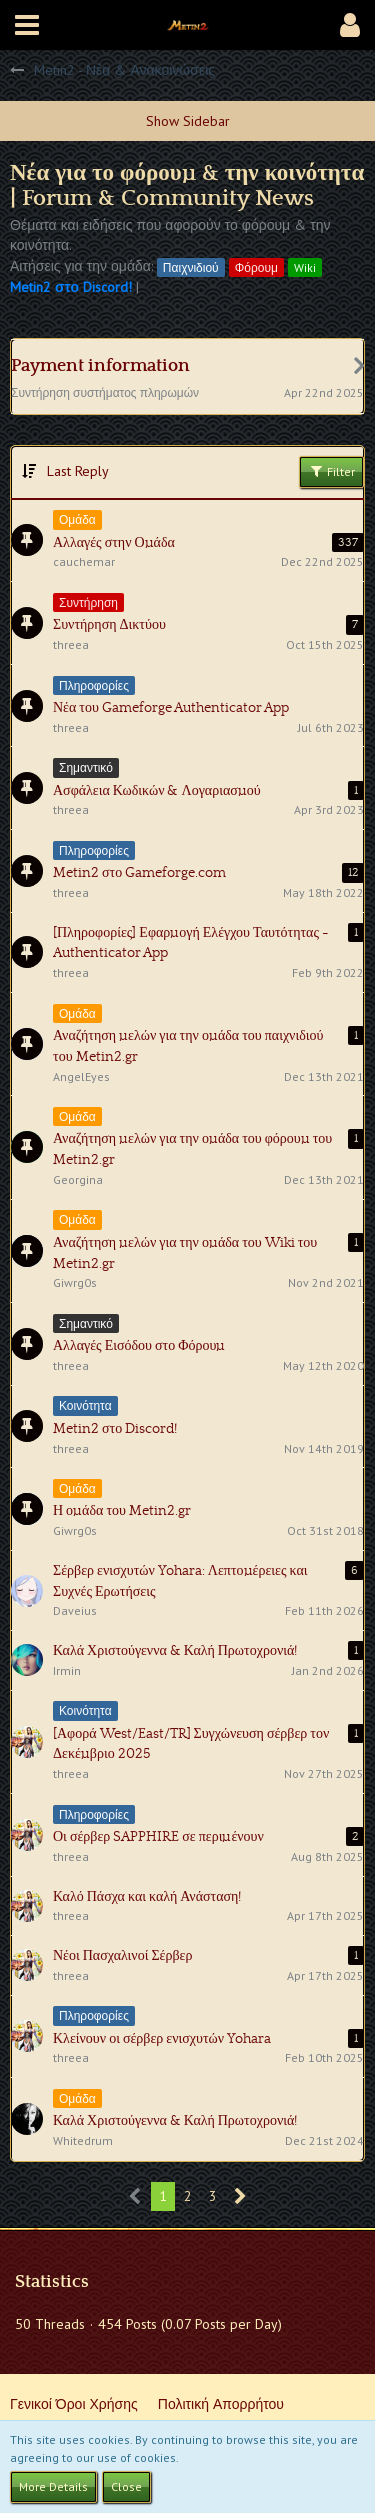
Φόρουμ (256, 267)
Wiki (305, 267)
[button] (27, 25)
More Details (53, 2486)
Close (126, 2486)
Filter (331, 471)
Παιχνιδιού (191, 267)
